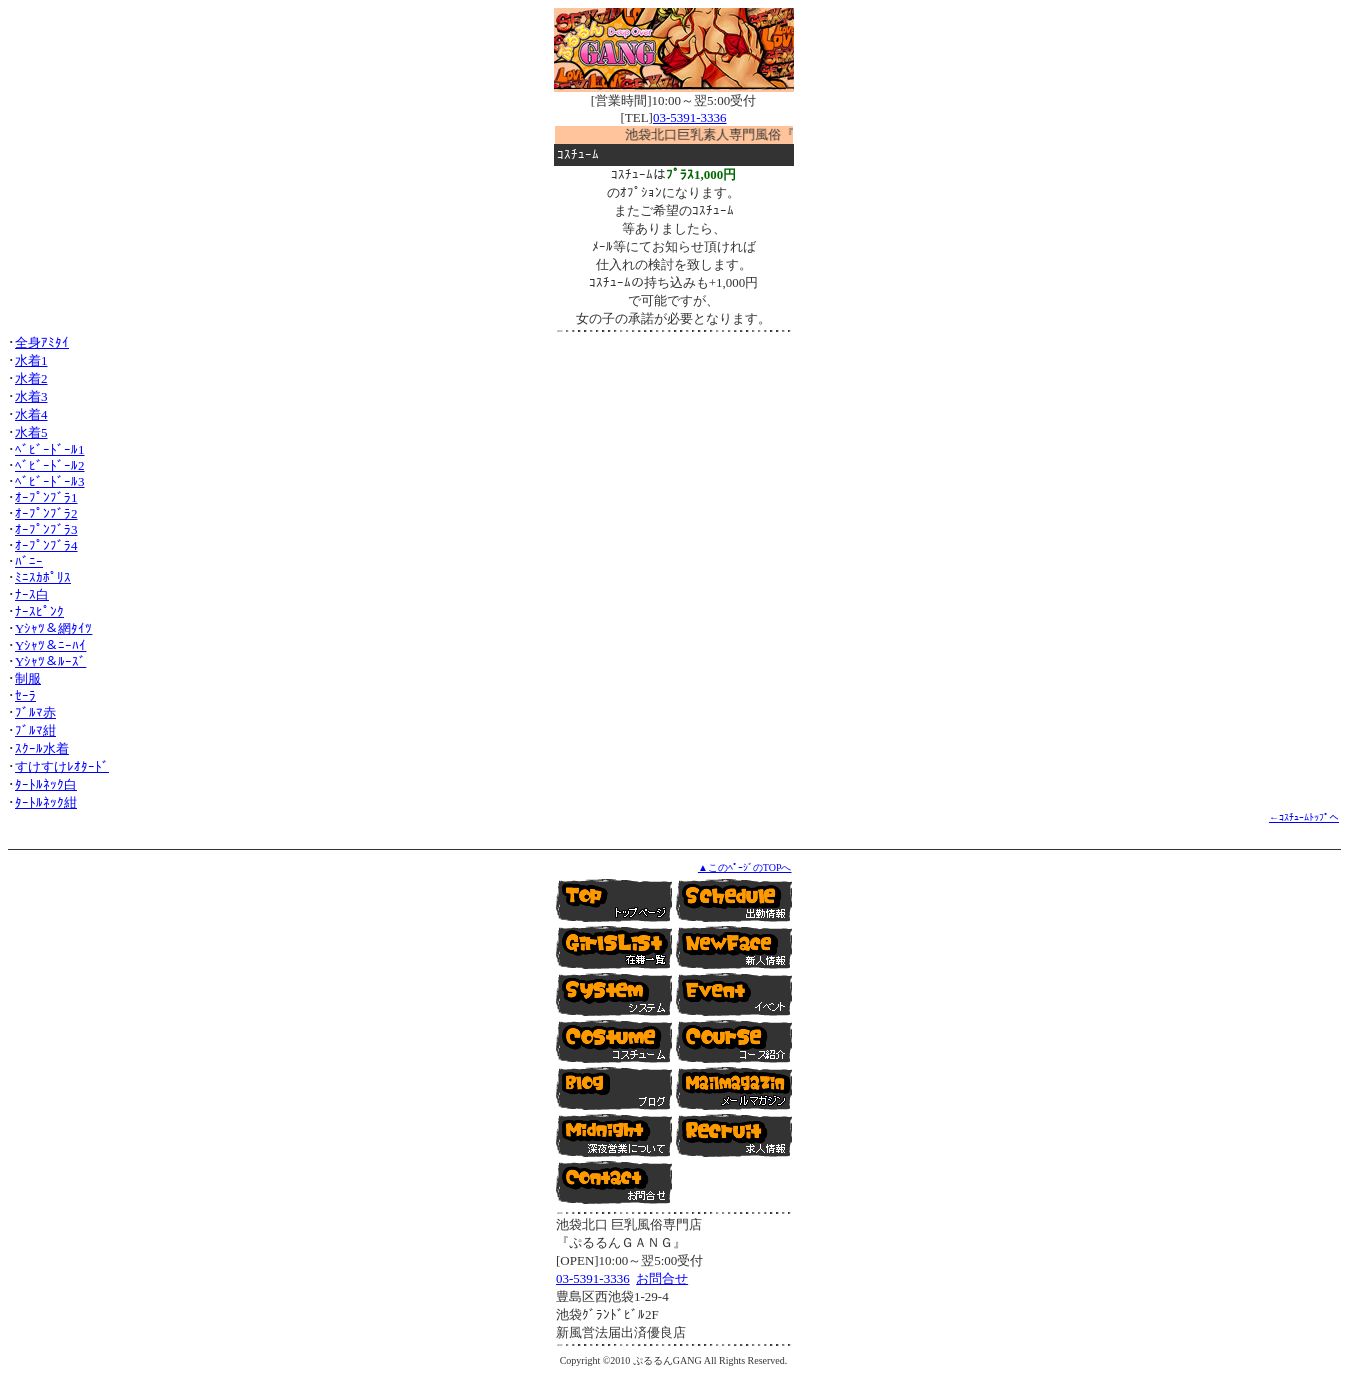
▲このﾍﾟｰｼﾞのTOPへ (745, 867)
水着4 (31, 414)
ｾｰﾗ (25, 695)
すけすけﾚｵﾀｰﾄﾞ (62, 766)
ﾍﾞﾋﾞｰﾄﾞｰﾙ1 (50, 449)
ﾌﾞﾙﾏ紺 (35, 730)
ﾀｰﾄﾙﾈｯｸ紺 (46, 802)
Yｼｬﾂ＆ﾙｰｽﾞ (50, 661)
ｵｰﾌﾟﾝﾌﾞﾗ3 (46, 529)
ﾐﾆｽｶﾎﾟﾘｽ (43, 577)
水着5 (31, 432)
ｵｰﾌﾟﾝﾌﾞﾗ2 (46, 513)
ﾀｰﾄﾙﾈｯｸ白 (46, 784)
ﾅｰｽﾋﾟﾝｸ (39, 611)
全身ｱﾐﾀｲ (42, 342)
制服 (28, 678)
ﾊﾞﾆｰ (29, 561)
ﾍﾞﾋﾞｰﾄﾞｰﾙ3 (50, 481)
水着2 (31, 378)
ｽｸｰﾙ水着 (42, 748)
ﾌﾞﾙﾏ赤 (35, 712)
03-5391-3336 (690, 117)
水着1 (31, 360)
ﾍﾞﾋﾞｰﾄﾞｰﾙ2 (50, 465)
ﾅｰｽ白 (32, 594)
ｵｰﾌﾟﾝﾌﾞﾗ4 (46, 545)
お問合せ (662, 1278)
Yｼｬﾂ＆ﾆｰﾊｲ (50, 645)
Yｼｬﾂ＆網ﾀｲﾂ (53, 628)
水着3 (31, 396)
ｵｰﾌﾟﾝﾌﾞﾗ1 (46, 497)
